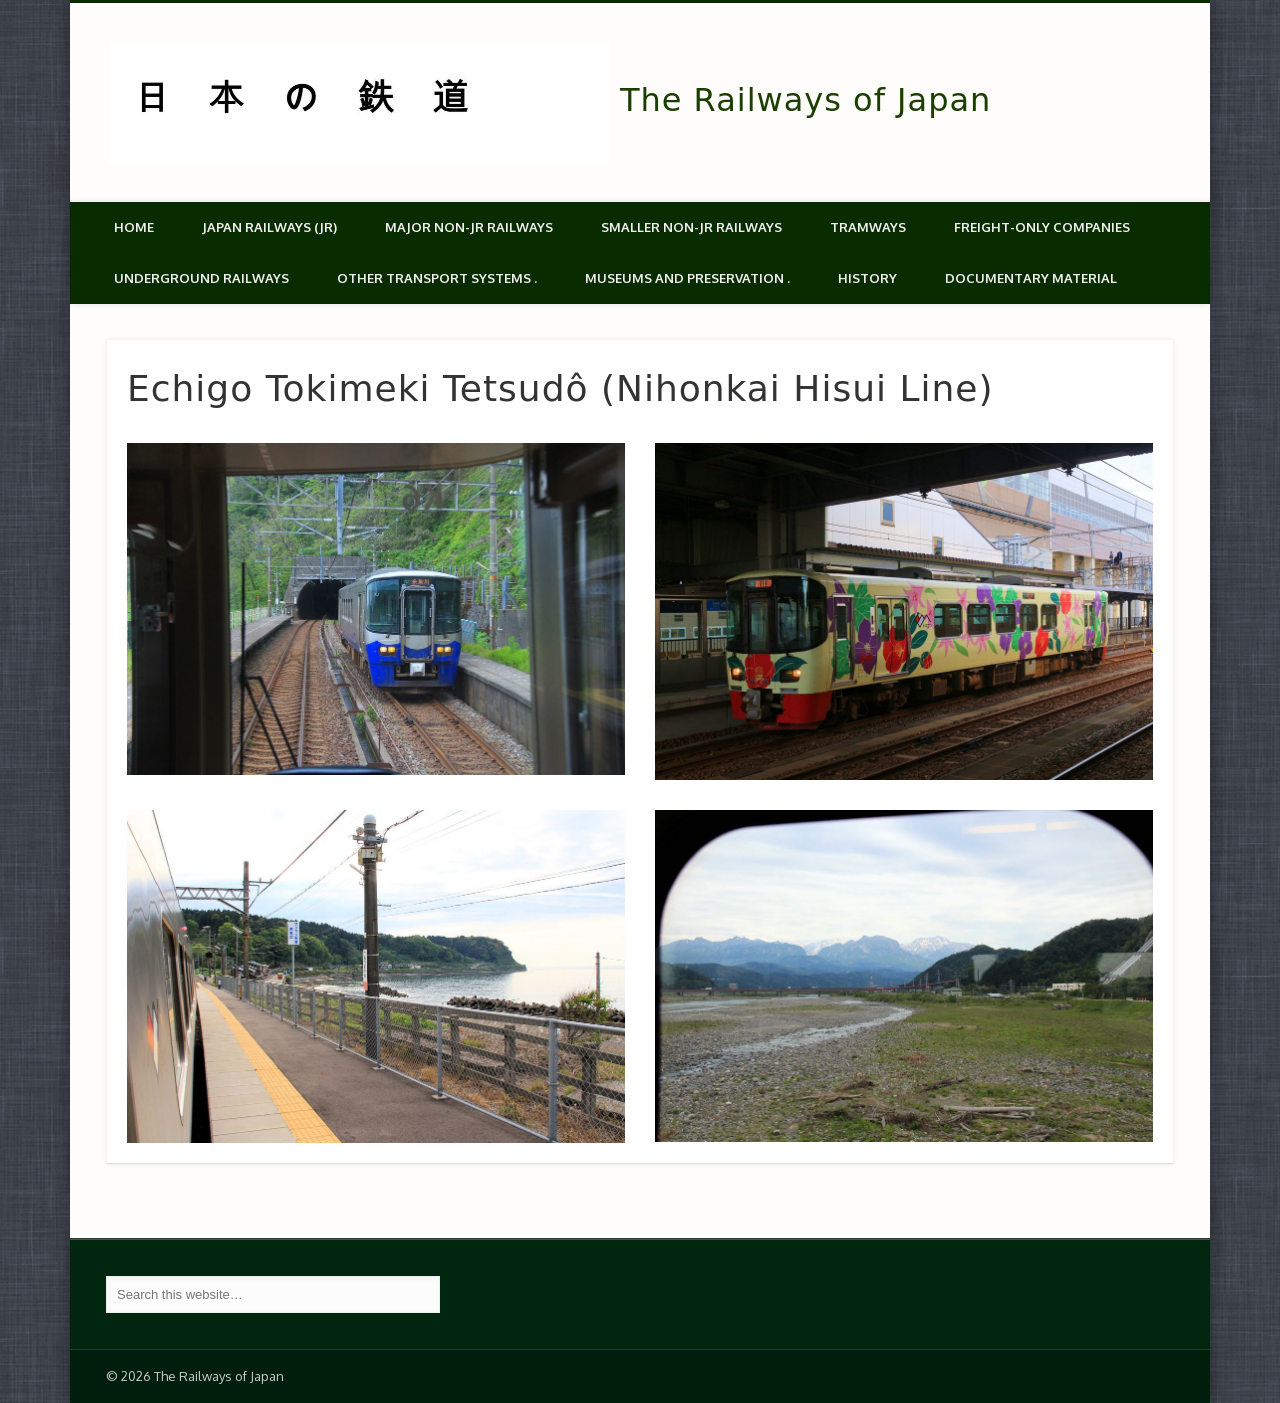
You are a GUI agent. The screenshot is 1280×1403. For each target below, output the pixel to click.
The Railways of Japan (805, 100)
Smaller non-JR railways (691, 227)
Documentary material (1031, 278)
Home (134, 227)
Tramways (868, 227)
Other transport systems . (437, 278)
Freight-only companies (1042, 227)
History (867, 278)
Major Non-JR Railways (469, 227)
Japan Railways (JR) (269, 227)
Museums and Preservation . (687, 278)
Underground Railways (201, 278)
